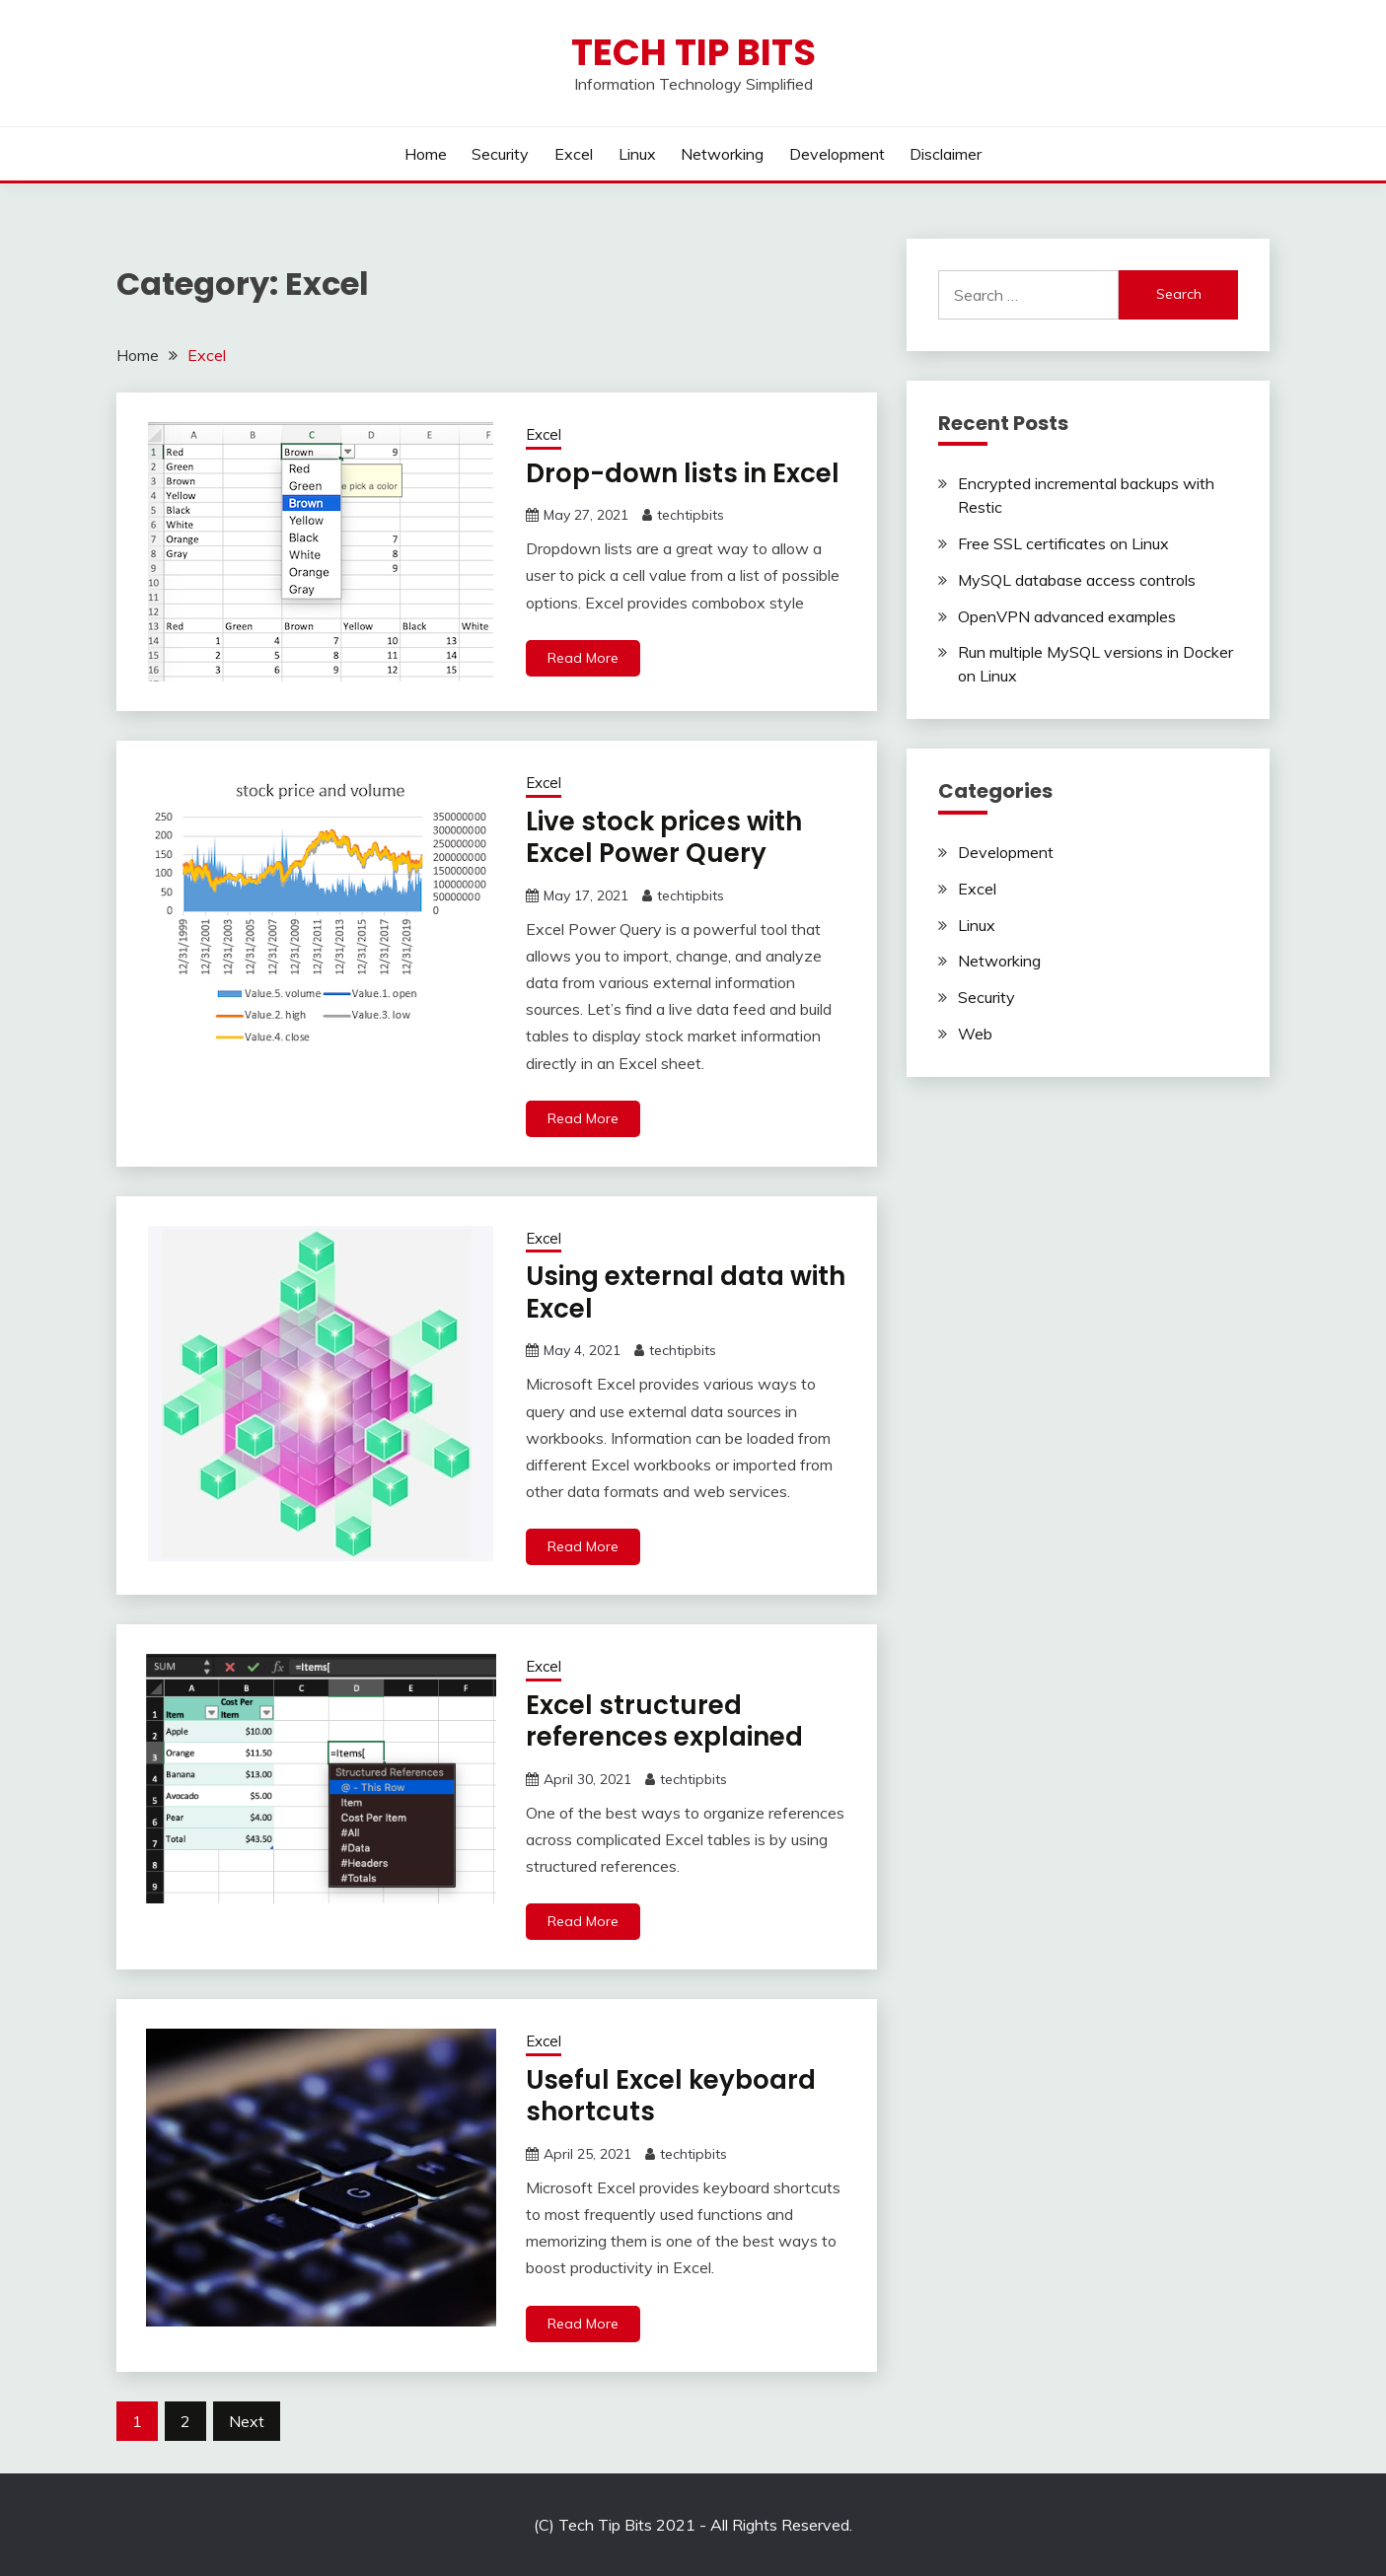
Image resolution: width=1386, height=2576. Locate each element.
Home (425, 154)
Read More (583, 658)
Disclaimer (946, 154)
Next (246, 2421)
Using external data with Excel (685, 1292)
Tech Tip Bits (693, 52)
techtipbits (690, 515)
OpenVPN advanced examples (1067, 616)
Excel (573, 154)
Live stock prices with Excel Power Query (664, 838)
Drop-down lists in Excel (682, 473)
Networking (722, 154)
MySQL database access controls (1077, 580)
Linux (637, 154)
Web (975, 1033)
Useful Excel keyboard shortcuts (671, 2096)
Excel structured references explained (664, 1721)
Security (500, 154)
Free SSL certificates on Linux (1063, 543)
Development (837, 154)
